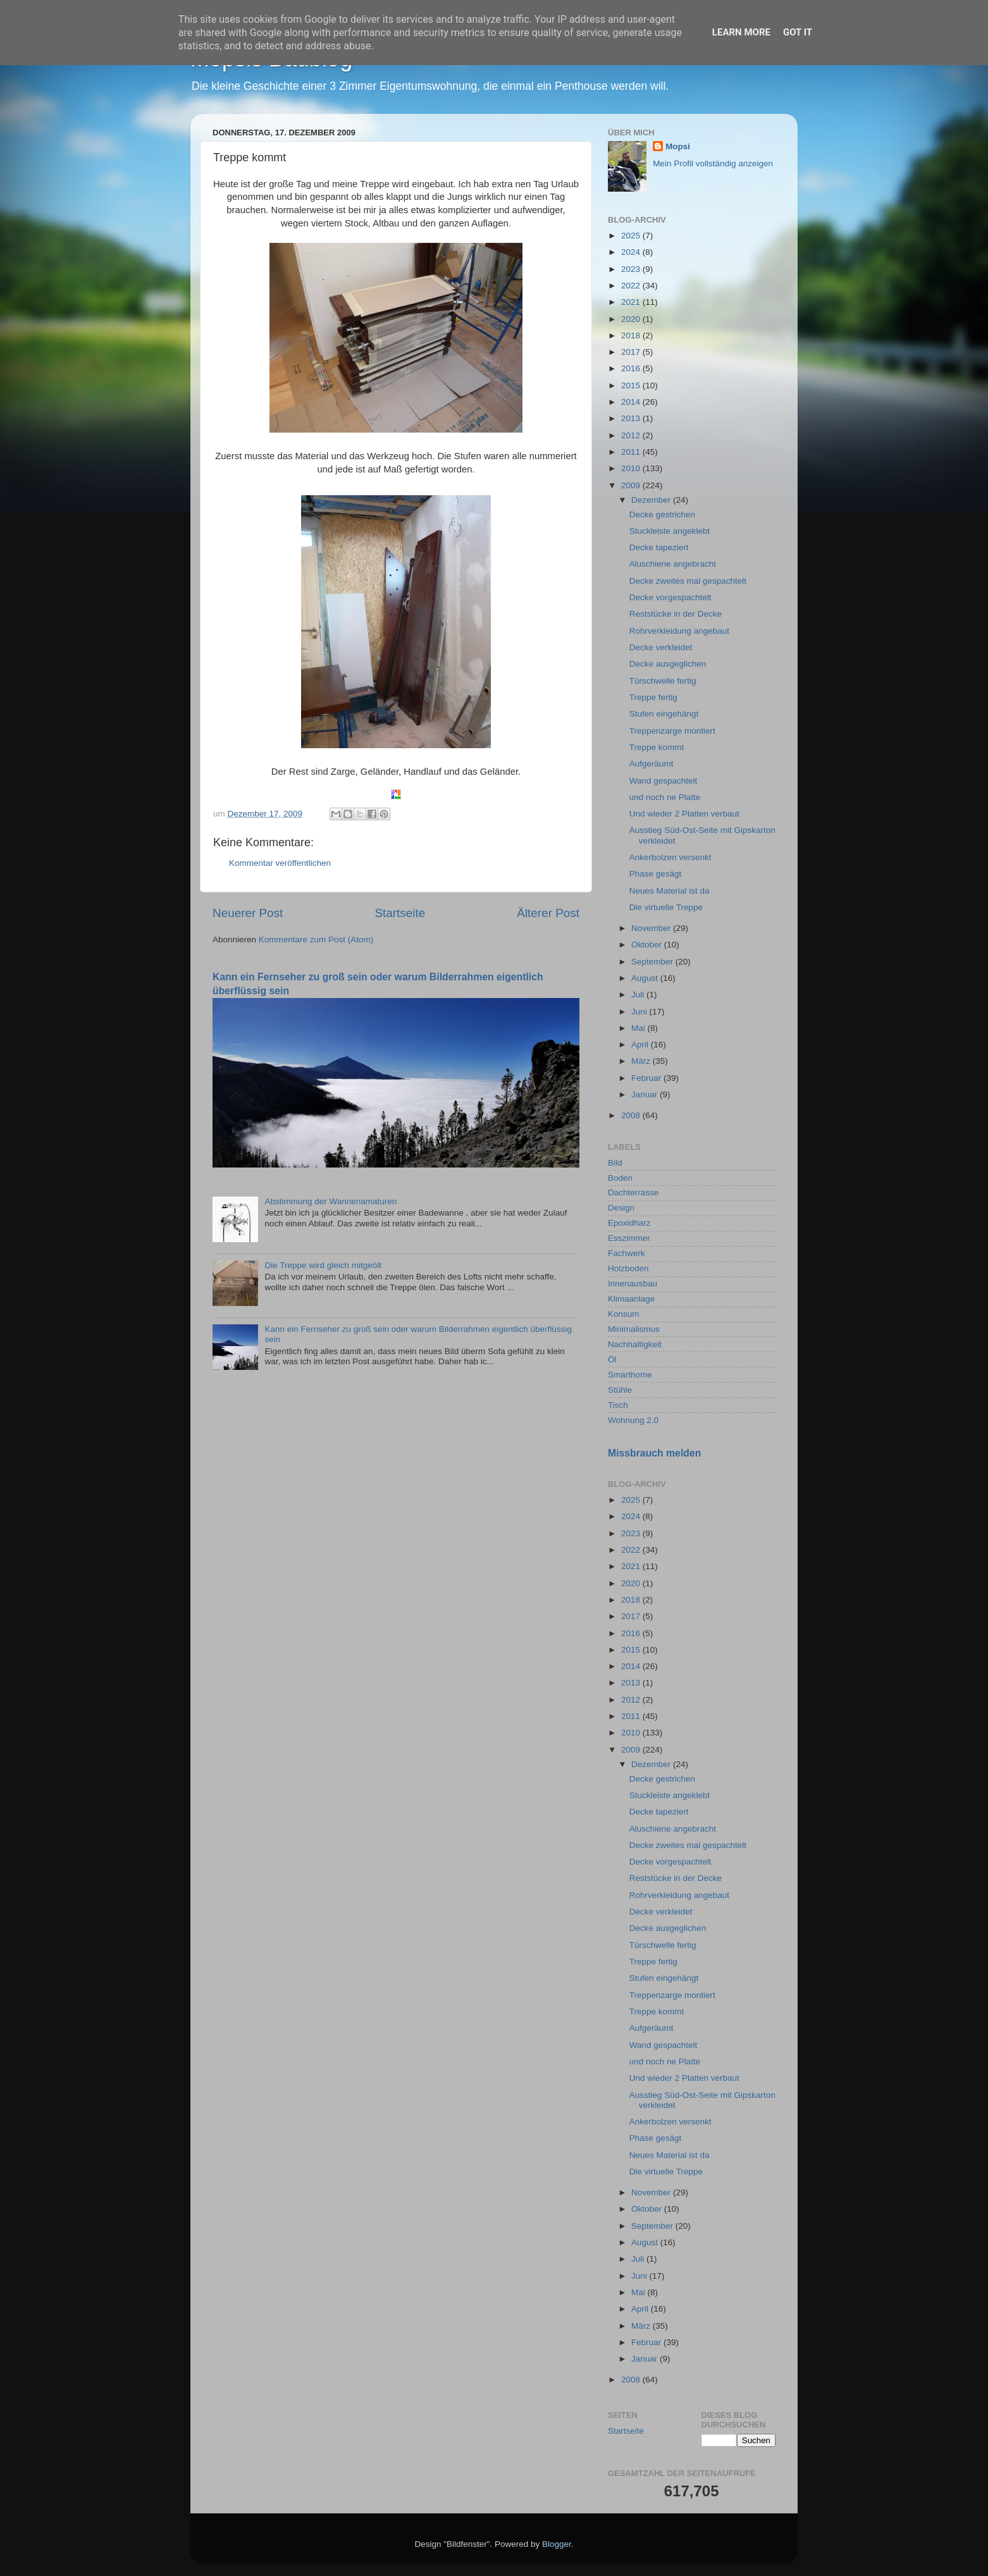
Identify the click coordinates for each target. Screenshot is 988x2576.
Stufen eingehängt (664, 713)
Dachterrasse (633, 1192)
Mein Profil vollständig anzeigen (713, 163)
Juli (638, 994)
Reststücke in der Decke (675, 614)
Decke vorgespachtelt (670, 597)
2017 (632, 352)
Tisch (618, 1405)
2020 (632, 319)
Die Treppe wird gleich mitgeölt (322, 1265)
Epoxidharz (629, 1223)
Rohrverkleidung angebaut (679, 631)
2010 (632, 468)
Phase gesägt (655, 873)
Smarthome (630, 1374)
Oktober (647, 944)
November (652, 928)
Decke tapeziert (659, 547)
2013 (632, 418)
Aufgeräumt (651, 763)
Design (621, 1207)
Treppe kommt (656, 747)
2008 (632, 1115)
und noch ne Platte (665, 797)
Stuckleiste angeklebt (669, 531)
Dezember (652, 500)
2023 (632, 269)
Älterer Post (548, 913)
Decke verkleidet (661, 647)
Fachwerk (626, 1253)
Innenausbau (632, 1283)
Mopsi (677, 146)
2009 (632, 485)
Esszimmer (629, 1238)
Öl (612, 1359)
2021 (632, 302)
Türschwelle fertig (662, 681)
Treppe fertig (653, 697)
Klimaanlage (631, 1298)
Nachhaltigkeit (635, 1344)
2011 (632, 452)
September (653, 961)
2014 (632, 402)
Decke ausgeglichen (668, 664)
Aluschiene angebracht (672, 564)
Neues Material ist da (669, 891)
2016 (632, 368)
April (641, 1044)
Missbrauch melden (654, 1453)
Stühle (620, 1390)
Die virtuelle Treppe (666, 907)
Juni (640, 1011)
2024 (632, 252)
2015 (632, 385)
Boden (620, 1178)
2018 (632, 335)
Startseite (399, 913)
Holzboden (628, 1268)
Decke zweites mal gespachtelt (687, 581)
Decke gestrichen (662, 514)
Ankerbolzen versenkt (670, 857)
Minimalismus (634, 1329)
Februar (647, 1078)
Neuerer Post (248, 913)
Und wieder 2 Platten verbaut (684, 813)
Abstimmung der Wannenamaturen (330, 1201)
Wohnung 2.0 (633, 1420)
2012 (632, 435)
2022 (632, 285)
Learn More (741, 32)
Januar (645, 1094)
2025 (632, 235)
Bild (615, 1163)
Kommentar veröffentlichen (280, 863)
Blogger (556, 2544)
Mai (639, 1028)
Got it (797, 32)
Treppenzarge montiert (672, 731)
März (642, 1061)
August (645, 978)
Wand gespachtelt (663, 781)
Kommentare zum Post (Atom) (316, 939)
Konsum (623, 1314)
